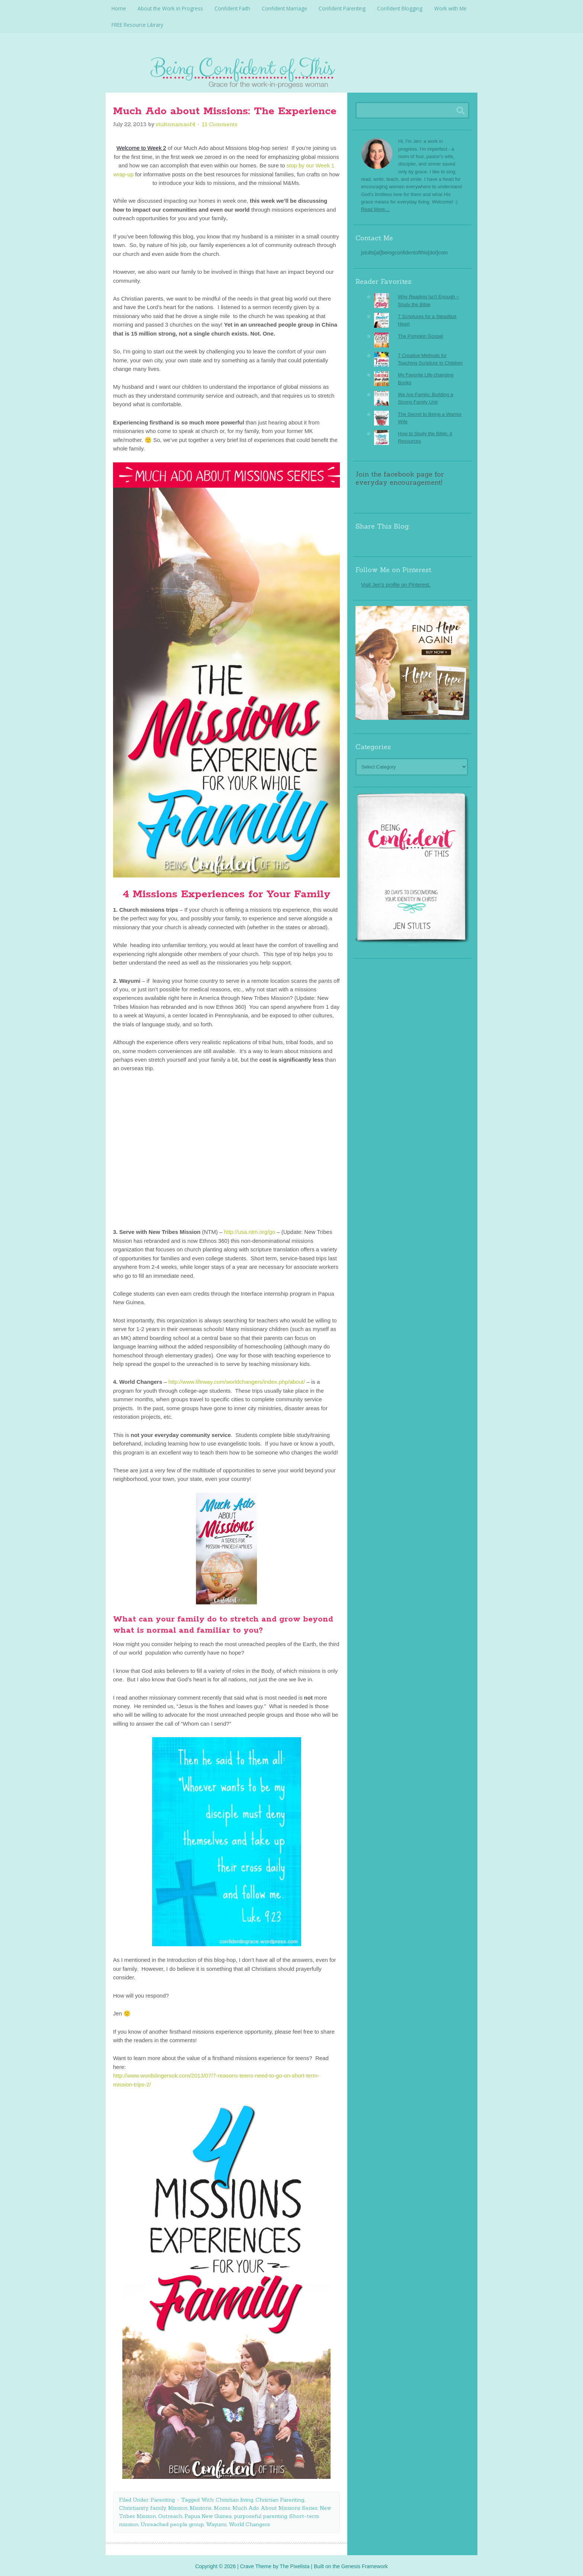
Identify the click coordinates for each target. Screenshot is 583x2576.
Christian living (234, 2498)
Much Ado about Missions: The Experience (224, 109)
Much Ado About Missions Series (275, 2505)
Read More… (375, 207)
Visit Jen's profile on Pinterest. (396, 583)
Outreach (170, 2514)
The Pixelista (294, 2564)
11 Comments (219, 122)
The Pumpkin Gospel (420, 334)
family (158, 2505)
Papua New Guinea (208, 2514)
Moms (222, 2505)
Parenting (163, 2498)
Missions (201, 2505)
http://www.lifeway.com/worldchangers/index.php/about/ (236, 1380)
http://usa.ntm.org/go (249, 1230)
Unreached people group (172, 2522)
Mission (177, 2505)
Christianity (133, 2505)
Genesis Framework (364, 2564)
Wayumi (216, 2522)
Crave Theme (255, 2564)
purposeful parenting (260, 2514)
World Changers (249, 2522)
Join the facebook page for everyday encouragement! (399, 476)
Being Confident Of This (291, 69)
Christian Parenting (279, 2498)
